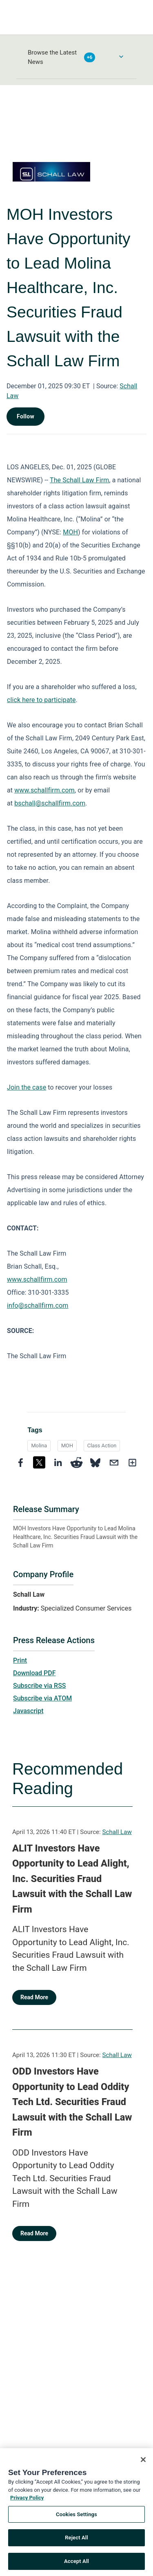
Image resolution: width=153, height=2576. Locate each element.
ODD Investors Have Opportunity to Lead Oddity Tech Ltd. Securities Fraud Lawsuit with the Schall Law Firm (72, 2102)
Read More (34, 1997)
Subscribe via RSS (39, 1686)
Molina (39, 1445)
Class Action (102, 1445)
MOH (70, 532)
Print (20, 1660)
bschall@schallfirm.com (49, 803)
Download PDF (34, 1673)
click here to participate (41, 700)
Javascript (28, 1711)
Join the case (26, 1087)
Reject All (76, 2540)
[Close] (143, 2462)
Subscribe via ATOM (42, 1698)
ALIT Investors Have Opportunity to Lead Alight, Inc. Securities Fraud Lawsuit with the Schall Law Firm (72, 1879)
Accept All (76, 2564)
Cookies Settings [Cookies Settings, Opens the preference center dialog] (76, 2517)
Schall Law (117, 1832)
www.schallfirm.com (37, 1279)
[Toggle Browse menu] (121, 56)
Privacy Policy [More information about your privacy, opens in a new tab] (27, 2500)
